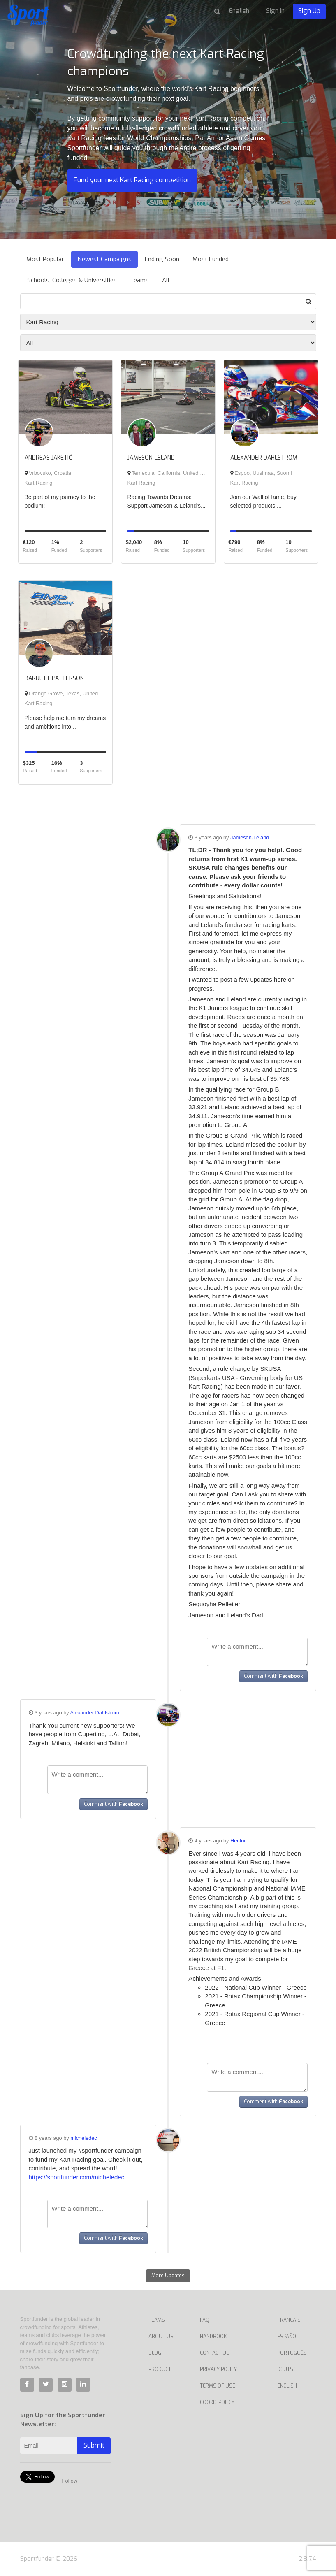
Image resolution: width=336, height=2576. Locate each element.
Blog (154, 2353)
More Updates (168, 2275)
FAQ (204, 2320)
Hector (238, 1840)
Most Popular (45, 259)
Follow (70, 2481)
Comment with (273, 1676)
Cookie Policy (217, 2402)
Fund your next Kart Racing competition (132, 180)
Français (289, 2320)
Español (288, 2336)
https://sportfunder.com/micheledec (77, 2177)
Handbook (213, 2336)
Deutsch (288, 2369)
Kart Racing (39, 483)
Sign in (275, 11)
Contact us (214, 2353)
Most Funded (210, 259)
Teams (139, 280)
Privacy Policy (218, 2369)
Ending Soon (162, 259)
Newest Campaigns (104, 259)
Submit (93, 2445)
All (165, 280)
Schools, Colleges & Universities (72, 280)
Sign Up (309, 11)
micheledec (83, 2138)
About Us (161, 2336)
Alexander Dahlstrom (94, 1713)
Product (159, 2369)
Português (292, 2353)
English (287, 2386)
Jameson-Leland (249, 837)
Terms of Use (217, 2386)
